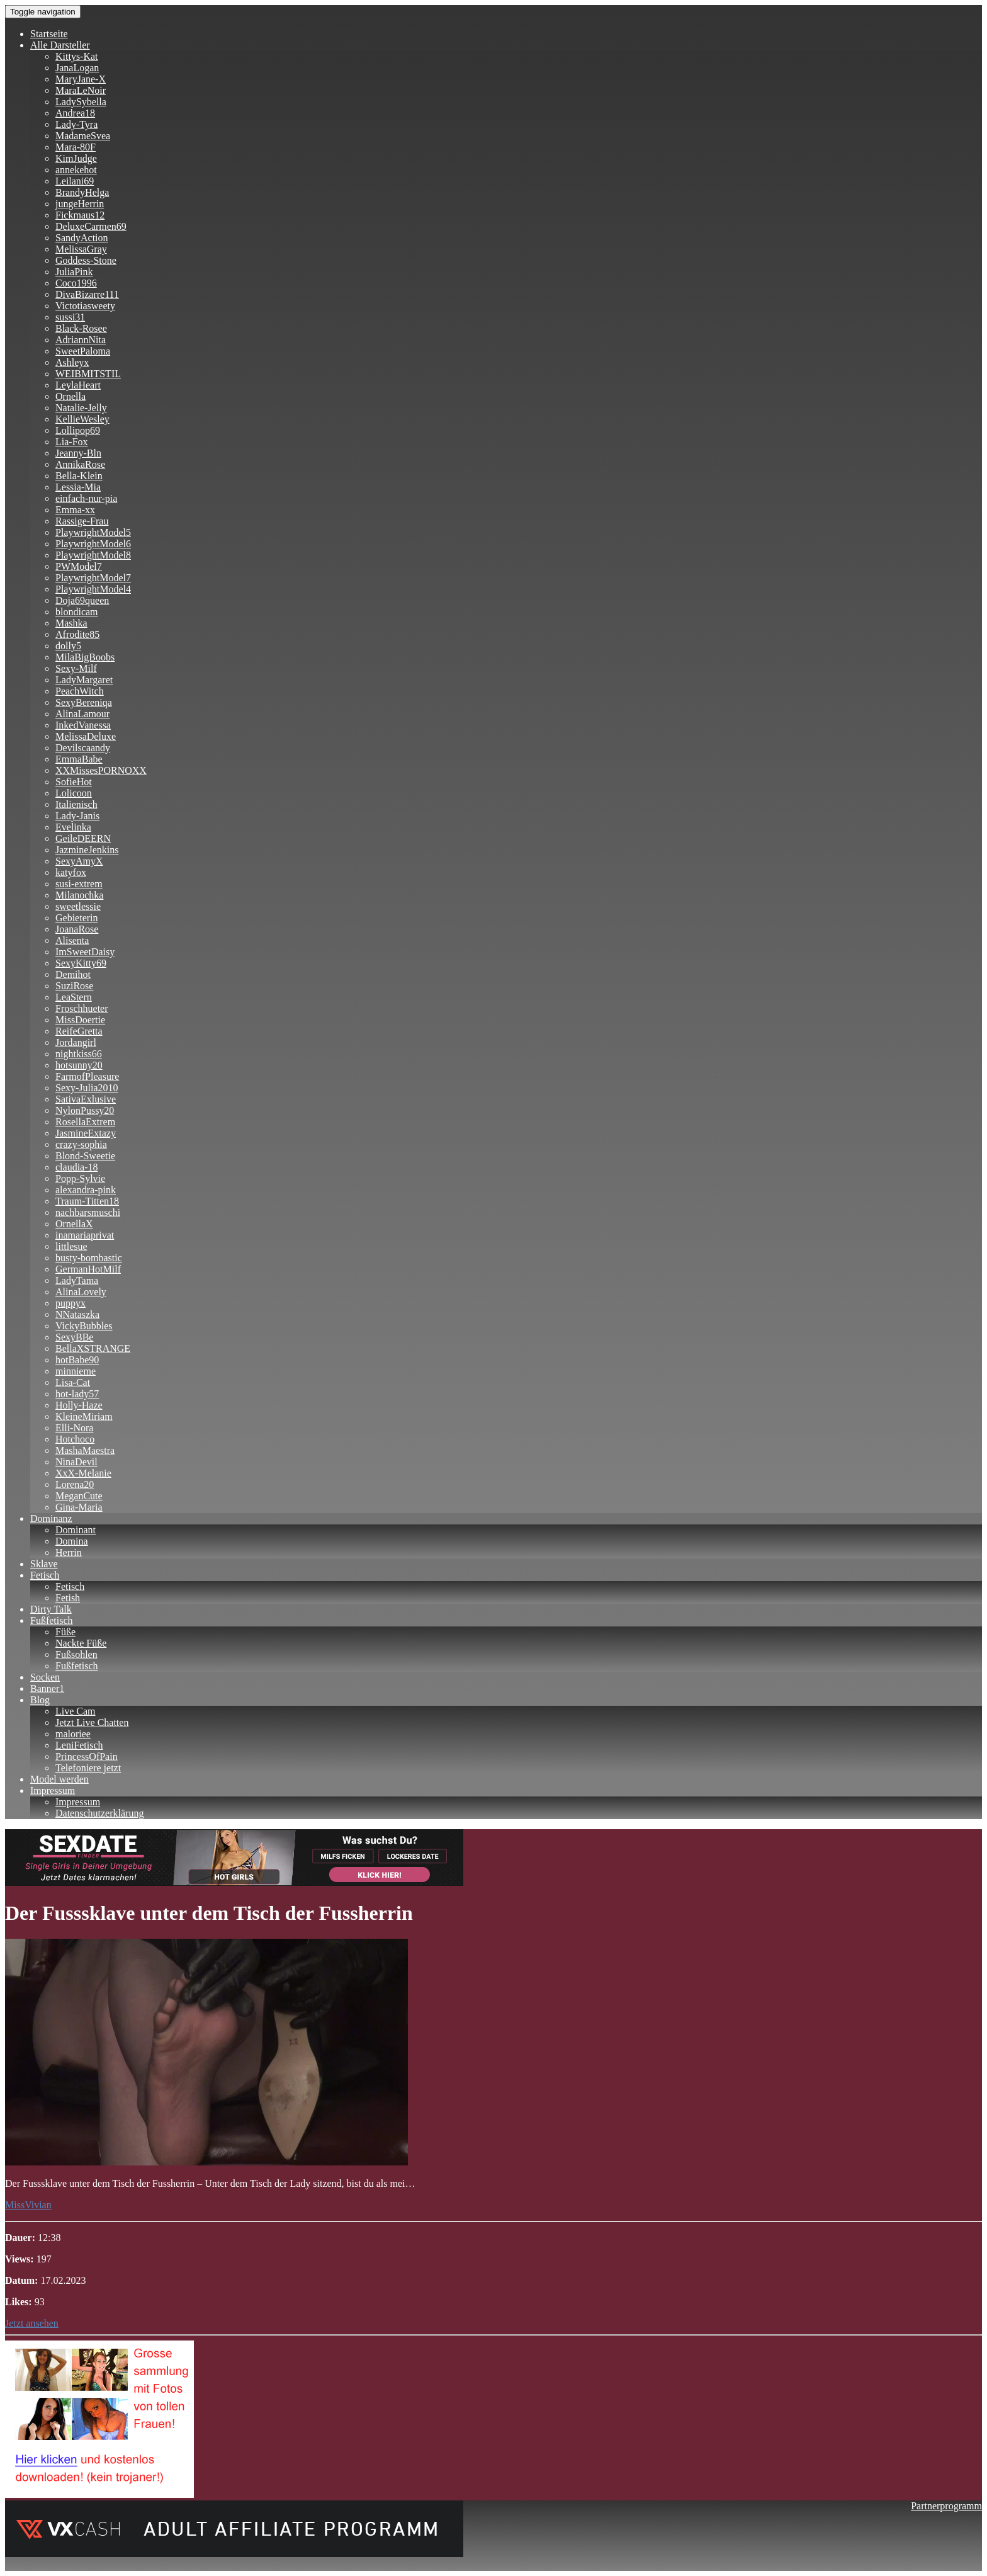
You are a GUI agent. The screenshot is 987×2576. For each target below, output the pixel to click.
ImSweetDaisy (85, 951)
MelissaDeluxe (85, 736)
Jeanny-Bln (78, 453)
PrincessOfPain (86, 1756)
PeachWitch (79, 691)
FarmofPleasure (87, 1076)
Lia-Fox (71, 441)
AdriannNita (80, 339)
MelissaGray (81, 249)
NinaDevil (76, 1461)
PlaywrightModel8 (93, 555)
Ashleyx (72, 362)
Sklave (44, 1563)
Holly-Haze (79, 1405)
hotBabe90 (77, 1359)
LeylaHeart (78, 385)
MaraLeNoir (80, 90)
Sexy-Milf (76, 668)
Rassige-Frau (81, 521)
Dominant (75, 1529)
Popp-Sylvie (80, 1178)
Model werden (59, 1779)
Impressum (52, 1790)
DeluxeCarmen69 (91, 226)
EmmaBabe (79, 759)
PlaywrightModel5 (93, 532)
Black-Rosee (81, 328)
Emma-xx (75, 509)
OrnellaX (74, 1223)
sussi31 (70, 317)
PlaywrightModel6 (93, 543)
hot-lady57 (77, 1393)
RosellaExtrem (85, 1121)
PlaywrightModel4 (93, 589)
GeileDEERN (83, 838)
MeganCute (79, 1495)
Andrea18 (75, 113)
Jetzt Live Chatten (91, 1722)
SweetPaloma (82, 351)
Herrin (68, 1552)
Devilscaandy (82, 747)
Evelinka (73, 827)
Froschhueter (81, 1008)
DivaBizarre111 (87, 294)
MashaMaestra (85, 1450)
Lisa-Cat (72, 1382)
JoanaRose (76, 929)
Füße (65, 1631)
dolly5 (68, 645)
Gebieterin (76, 917)
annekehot (76, 169)
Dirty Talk (51, 1609)
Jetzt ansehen (32, 2323)
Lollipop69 (77, 430)
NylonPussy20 (84, 1110)
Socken (45, 1677)
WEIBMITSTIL (88, 373)
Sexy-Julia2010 (86, 1087)
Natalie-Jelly (81, 407)
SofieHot (73, 781)
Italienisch (76, 804)
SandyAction (81, 237)
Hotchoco (74, 1439)
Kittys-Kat (76, 56)
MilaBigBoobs (85, 657)
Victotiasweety (85, 305)
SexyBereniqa (83, 702)
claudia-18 (76, 1167)
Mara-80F (75, 147)
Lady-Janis (77, 815)
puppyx (70, 1303)
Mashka (71, 623)
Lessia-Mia (78, 487)
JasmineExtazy (85, 1133)
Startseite (49, 33)
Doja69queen (82, 600)
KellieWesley (82, 419)
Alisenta (72, 940)
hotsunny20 (79, 1065)
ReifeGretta (79, 1031)
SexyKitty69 (80, 963)
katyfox (70, 872)
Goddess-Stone (85, 260)
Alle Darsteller (60, 45)
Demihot (73, 974)
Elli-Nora (74, 1427)
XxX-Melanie (83, 1473)
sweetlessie (78, 906)
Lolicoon (73, 793)
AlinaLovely (80, 1291)
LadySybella (80, 101)
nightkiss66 (78, 1053)
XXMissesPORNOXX (101, 770)
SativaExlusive (85, 1099)
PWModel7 (78, 566)
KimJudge (76, 158)
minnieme (75, 1371)
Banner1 (47, 1688)
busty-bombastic (88, 1257)
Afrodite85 (77, 634)
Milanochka (79, 895)
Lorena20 (74, 1484)
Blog (40, 1699)
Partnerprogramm (946, 2505)
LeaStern (73, 997)
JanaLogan (77, 67)
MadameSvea (82, 135)
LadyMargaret (84, 679)
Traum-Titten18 (87, 1201)
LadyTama (76, 1280)
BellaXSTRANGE (92, 1348)
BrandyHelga (82, 192)
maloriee (73, 1733)
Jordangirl (75, 1042)
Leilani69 (74, 181)
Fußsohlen (76, 1654)
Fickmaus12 (79, 215)
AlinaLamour (82, 713)
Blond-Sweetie (85, 1155)
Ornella (70, 396)
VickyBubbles (84, 1325)
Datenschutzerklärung (99, 1813)
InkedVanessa (83, 725)
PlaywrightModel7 (93, 577)
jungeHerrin (79, 203)
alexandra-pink (85, 1189)
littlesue (71, 1246)
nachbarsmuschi (87, 1212)
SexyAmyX (79, 861)
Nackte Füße (80, 1643)
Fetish (67, 1597)
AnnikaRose (80, 464)
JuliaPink (74, 271)
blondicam (76, 611)
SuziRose (74, 985)
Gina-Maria (79, 1507)
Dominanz (51, 1518)
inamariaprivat (84, 1235)
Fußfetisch (51, 1620)
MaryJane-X (80, 79)
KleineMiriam (84, 1416)
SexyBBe (74, 1337)
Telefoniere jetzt (88, 1767)
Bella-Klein (79, 475)
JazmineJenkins (86, 849)
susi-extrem (79, 883)
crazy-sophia (81, 1144)
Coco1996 (76, 283)
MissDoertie (80, 1019)
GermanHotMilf (88, 1269)
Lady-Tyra (76, 124)
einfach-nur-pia (86, 498)
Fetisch (44, 1575)
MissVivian (28, 2204)
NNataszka (77, 1314)
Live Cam (75, 1711)
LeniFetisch (79, 1745)
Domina (71, 1541)
